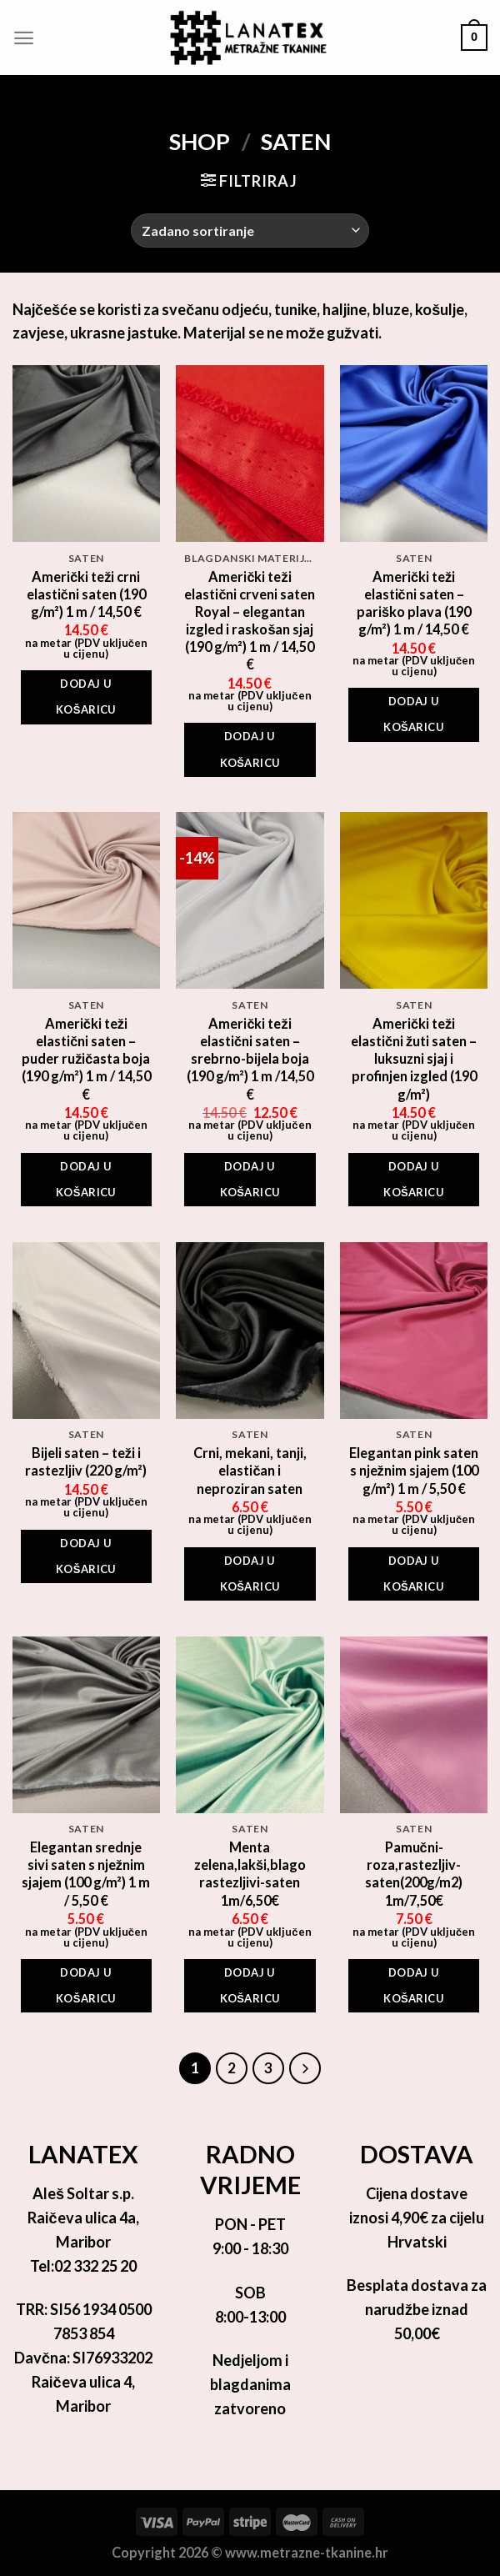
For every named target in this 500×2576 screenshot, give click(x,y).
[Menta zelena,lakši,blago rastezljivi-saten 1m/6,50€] (249, 1724)
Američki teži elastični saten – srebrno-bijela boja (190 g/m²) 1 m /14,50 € (250, 1058)
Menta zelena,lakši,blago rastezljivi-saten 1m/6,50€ (250, 1873)
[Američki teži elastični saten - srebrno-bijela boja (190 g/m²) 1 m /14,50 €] (249, 900)
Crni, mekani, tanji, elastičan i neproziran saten (250, 1470)
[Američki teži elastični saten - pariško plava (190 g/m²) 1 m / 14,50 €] (414, 453)
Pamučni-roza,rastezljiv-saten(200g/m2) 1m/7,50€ (413, 1873)
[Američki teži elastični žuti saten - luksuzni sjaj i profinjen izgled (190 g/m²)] (414, 900)
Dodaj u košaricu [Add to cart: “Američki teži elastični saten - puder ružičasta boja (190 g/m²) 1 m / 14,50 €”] (86, 1179)
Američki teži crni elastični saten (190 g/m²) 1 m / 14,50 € (86, 594)
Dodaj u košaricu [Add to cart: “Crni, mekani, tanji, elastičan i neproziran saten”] (250, 1573)
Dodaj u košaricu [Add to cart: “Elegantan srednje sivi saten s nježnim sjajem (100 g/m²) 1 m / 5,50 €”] (86, 1985)
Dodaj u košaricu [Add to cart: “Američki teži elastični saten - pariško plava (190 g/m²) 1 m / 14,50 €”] (413, 714)
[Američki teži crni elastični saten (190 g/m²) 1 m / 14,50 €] (86, 453)
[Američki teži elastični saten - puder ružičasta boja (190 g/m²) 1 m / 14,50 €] (86, 900)
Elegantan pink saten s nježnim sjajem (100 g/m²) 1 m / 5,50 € (413, 1470)
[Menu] (23, 38)
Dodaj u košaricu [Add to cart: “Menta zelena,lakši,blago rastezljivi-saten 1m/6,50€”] (250, 1985)
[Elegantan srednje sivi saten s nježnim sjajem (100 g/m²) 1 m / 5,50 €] (86, 1724)
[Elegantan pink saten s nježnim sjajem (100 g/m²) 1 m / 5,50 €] (414, 1330)
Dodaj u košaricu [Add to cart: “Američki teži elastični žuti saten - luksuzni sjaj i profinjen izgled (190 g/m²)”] (413, 1179)
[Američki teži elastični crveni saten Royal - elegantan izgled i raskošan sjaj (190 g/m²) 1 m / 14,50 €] (249, 453)
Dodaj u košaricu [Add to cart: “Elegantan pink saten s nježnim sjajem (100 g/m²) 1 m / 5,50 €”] (413, 1573)
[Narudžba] (249, 230)
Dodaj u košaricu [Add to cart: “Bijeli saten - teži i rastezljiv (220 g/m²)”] (86, 1556)
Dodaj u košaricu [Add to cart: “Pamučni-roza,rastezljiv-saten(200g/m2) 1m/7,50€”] (413, 1985)
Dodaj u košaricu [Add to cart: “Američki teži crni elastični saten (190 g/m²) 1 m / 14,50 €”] (86, 696)
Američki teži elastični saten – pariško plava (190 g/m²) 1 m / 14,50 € (414, 603)
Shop (199, 141)
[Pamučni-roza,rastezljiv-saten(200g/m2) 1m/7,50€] (414, 1724)
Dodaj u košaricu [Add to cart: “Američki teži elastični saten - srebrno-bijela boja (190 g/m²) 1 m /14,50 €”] (250, 1179)
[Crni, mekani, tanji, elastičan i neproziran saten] (249, 1330)
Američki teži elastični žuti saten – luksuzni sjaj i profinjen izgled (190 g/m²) (414, 1058)
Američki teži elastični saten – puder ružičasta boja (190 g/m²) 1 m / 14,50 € (86, 1058)
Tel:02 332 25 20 (83, 2266)
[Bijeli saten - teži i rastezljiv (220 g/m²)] (86, 1330)
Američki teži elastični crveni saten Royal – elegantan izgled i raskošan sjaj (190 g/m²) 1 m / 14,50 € (249, 621)
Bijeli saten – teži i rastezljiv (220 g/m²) (86, 1461)
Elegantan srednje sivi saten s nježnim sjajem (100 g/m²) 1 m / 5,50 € (86, 1873)
